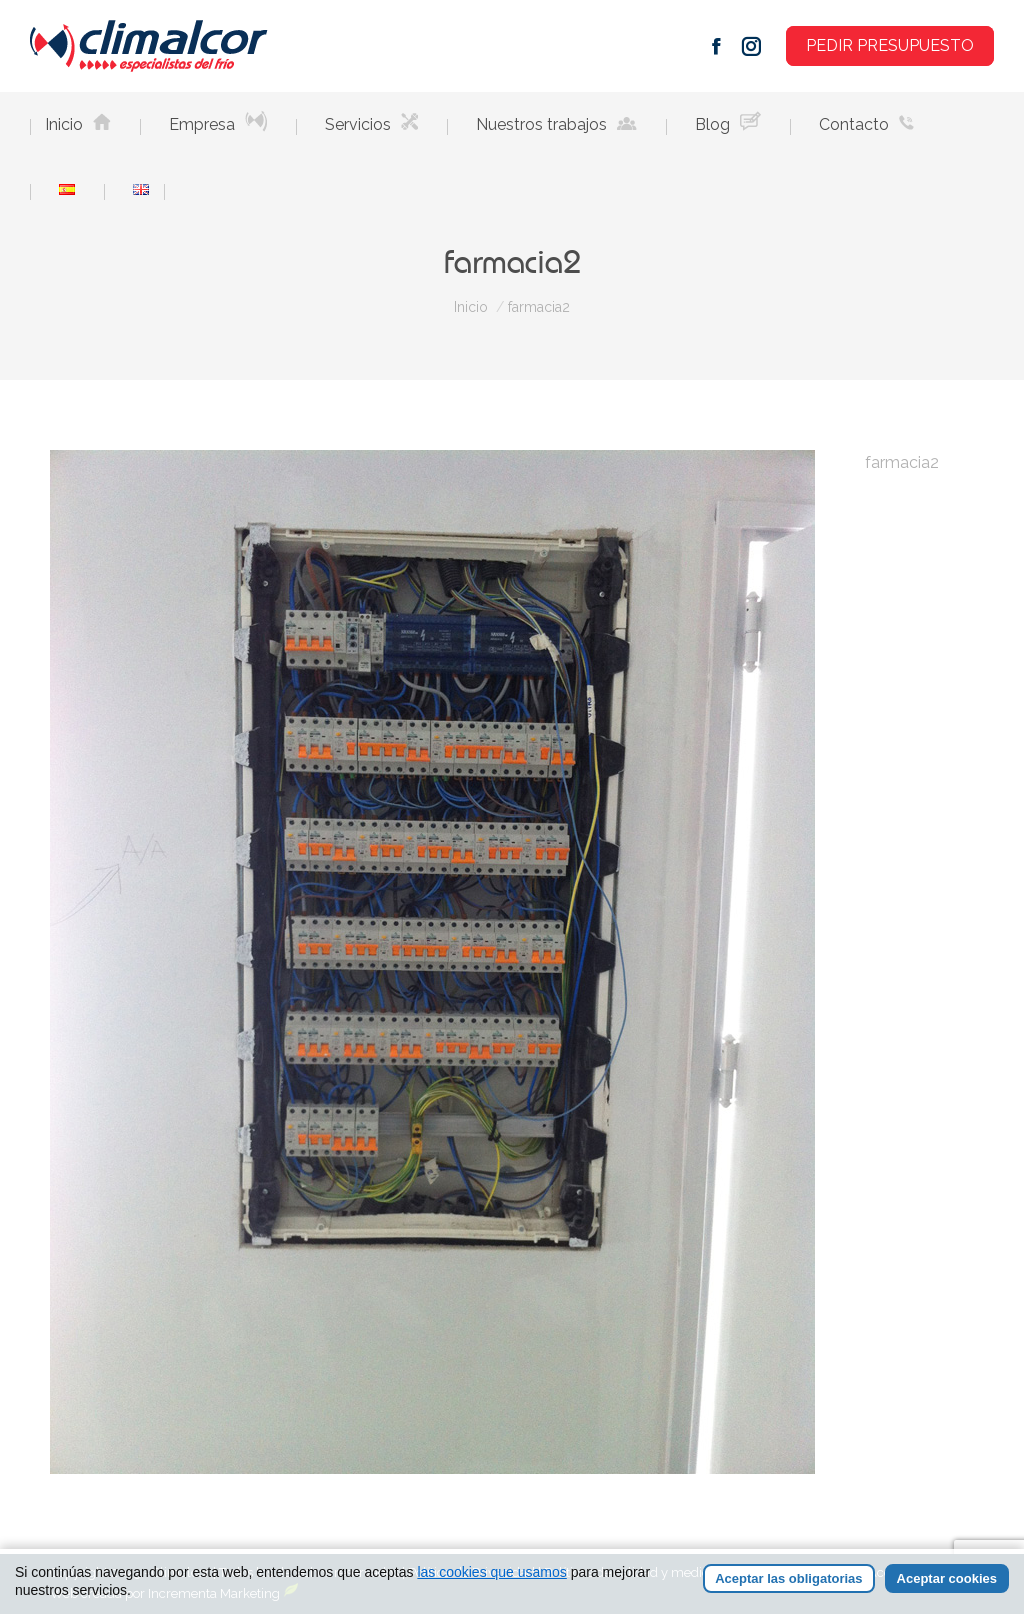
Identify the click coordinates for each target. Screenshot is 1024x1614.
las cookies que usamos (491, 1572)
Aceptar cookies (947, 1578)
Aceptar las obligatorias (788, 1578)
